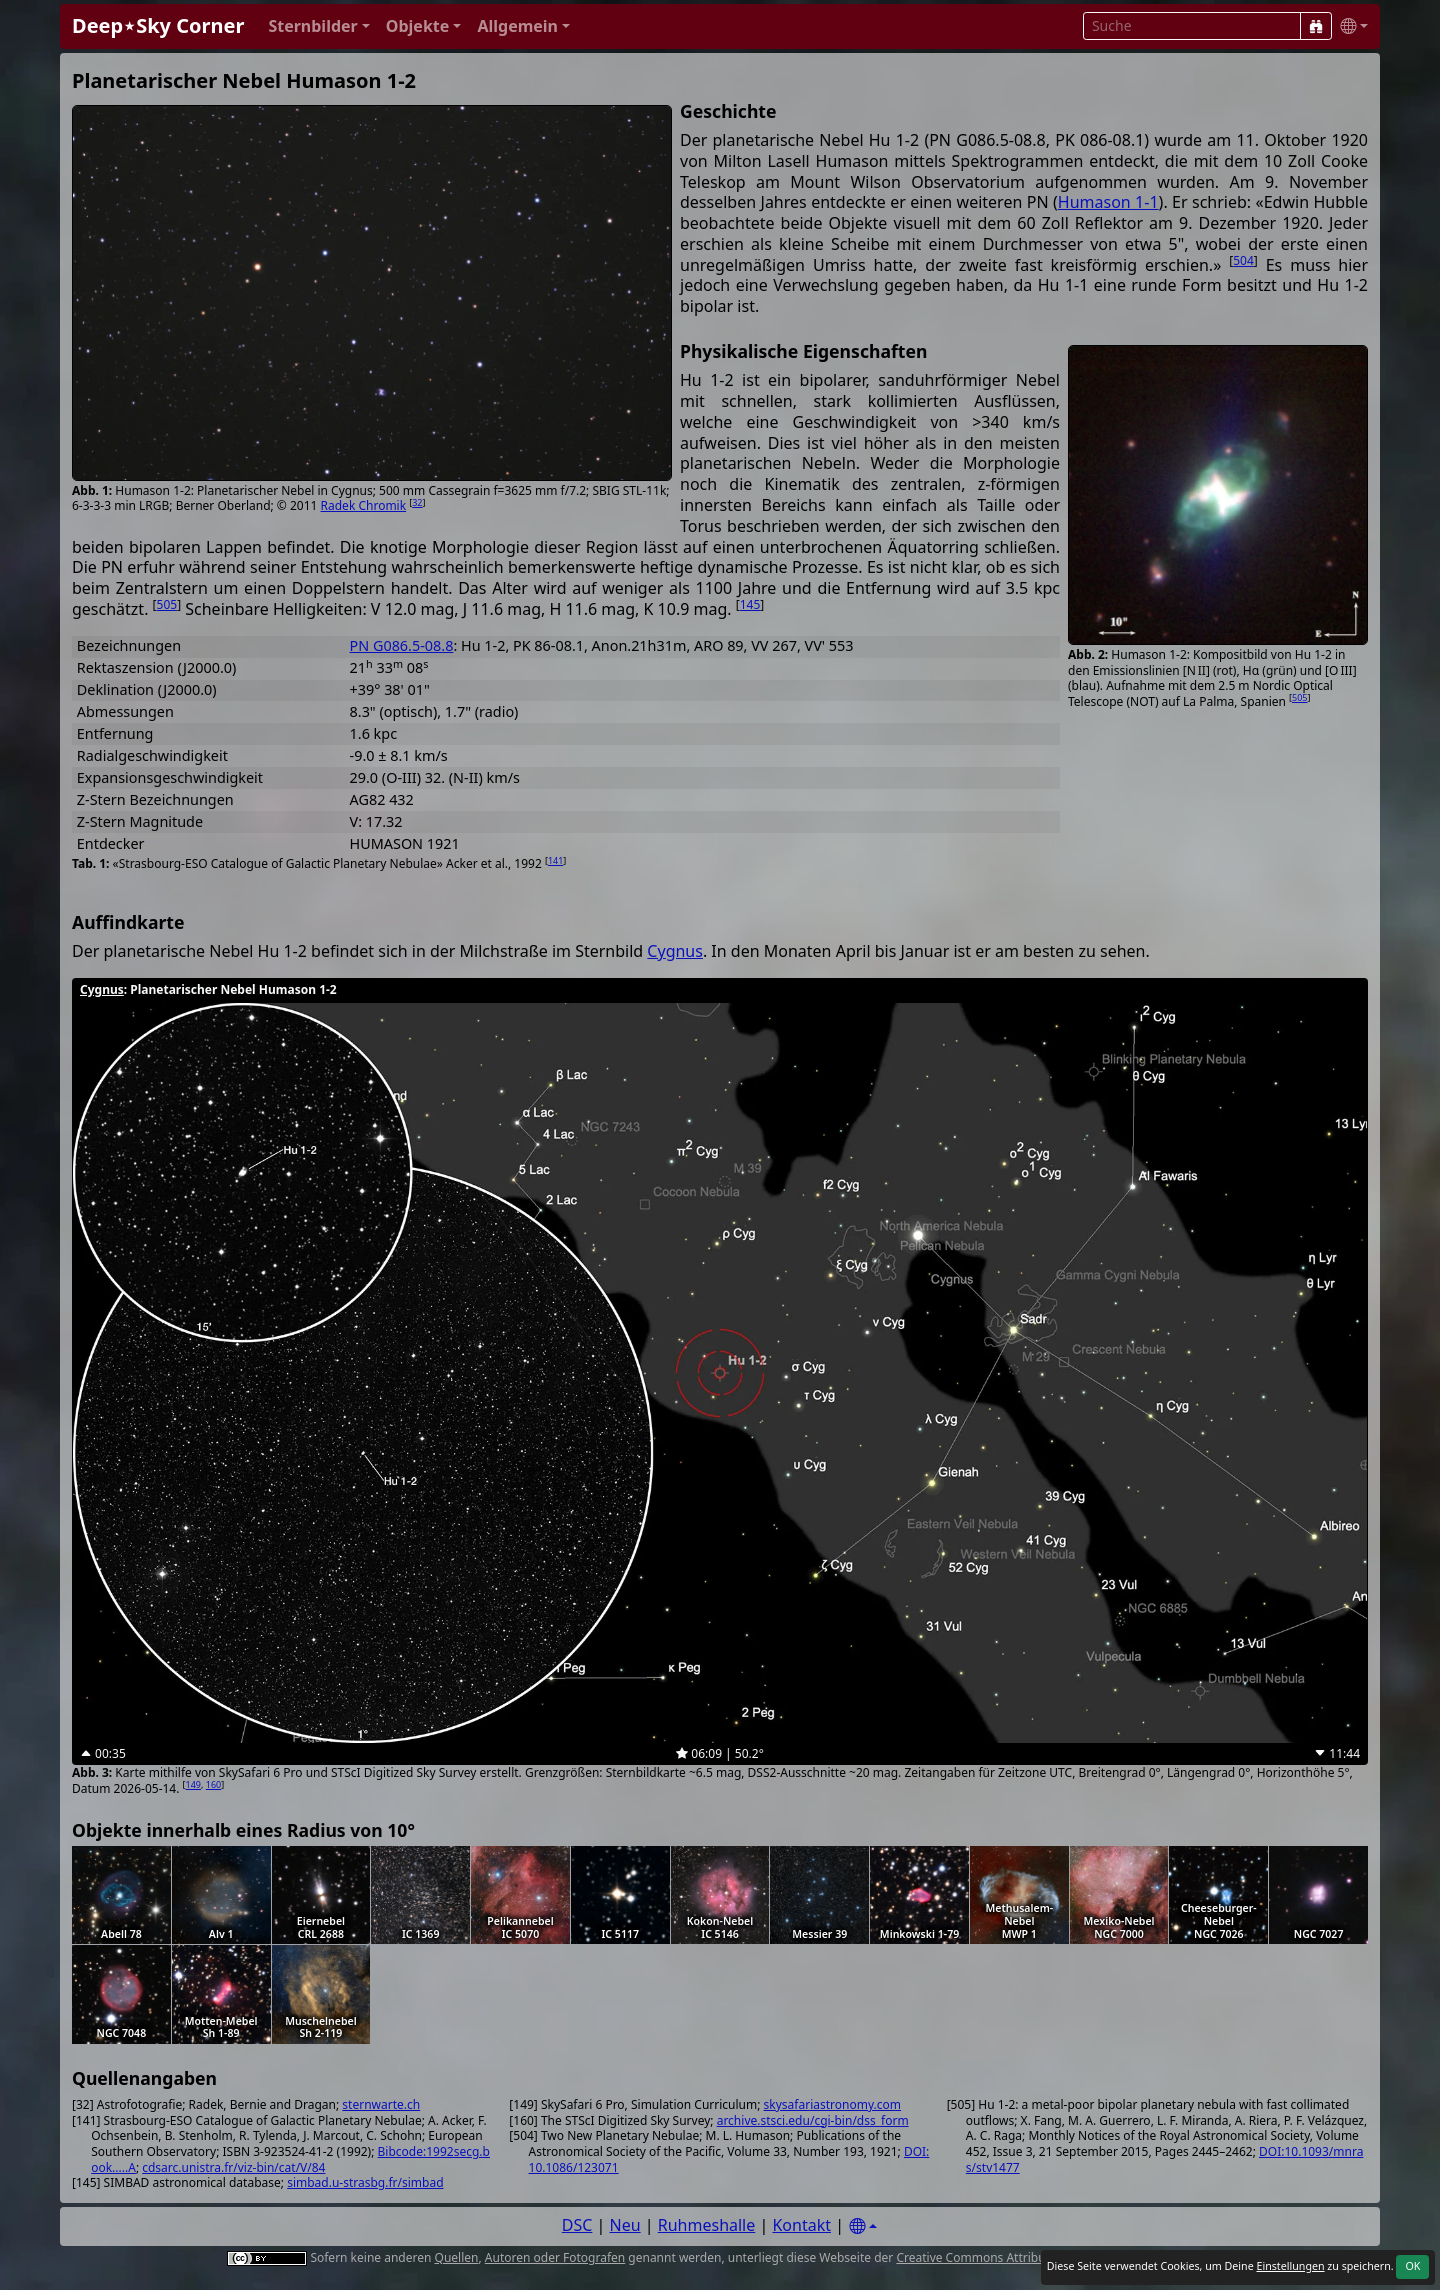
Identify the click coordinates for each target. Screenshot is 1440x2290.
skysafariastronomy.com (832, 2104)
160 (213, 1784)
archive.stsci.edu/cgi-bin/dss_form (813, 2120)
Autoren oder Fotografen (555, 2257)
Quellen (457, 2257)
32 (417, 502)
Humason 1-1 (1108, 202)
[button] (318, 26)
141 (555, 860)
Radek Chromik (364, 505)
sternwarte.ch (381, 2104)
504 (1243, 260)
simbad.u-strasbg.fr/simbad (365, 2182)
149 (193, 1784)
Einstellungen (1290, 2266)
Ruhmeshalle (707, 2225)
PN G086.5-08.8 (402, 645)
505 (1299, 697)
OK (1412, 2266)
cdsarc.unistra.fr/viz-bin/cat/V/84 (233, 2167)
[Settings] (863, 2226)
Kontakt (801, 2225)
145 (750, 604)
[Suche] (1316, 26)
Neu (625, 2225)
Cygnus (675, 951)
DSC (577, 2225)
